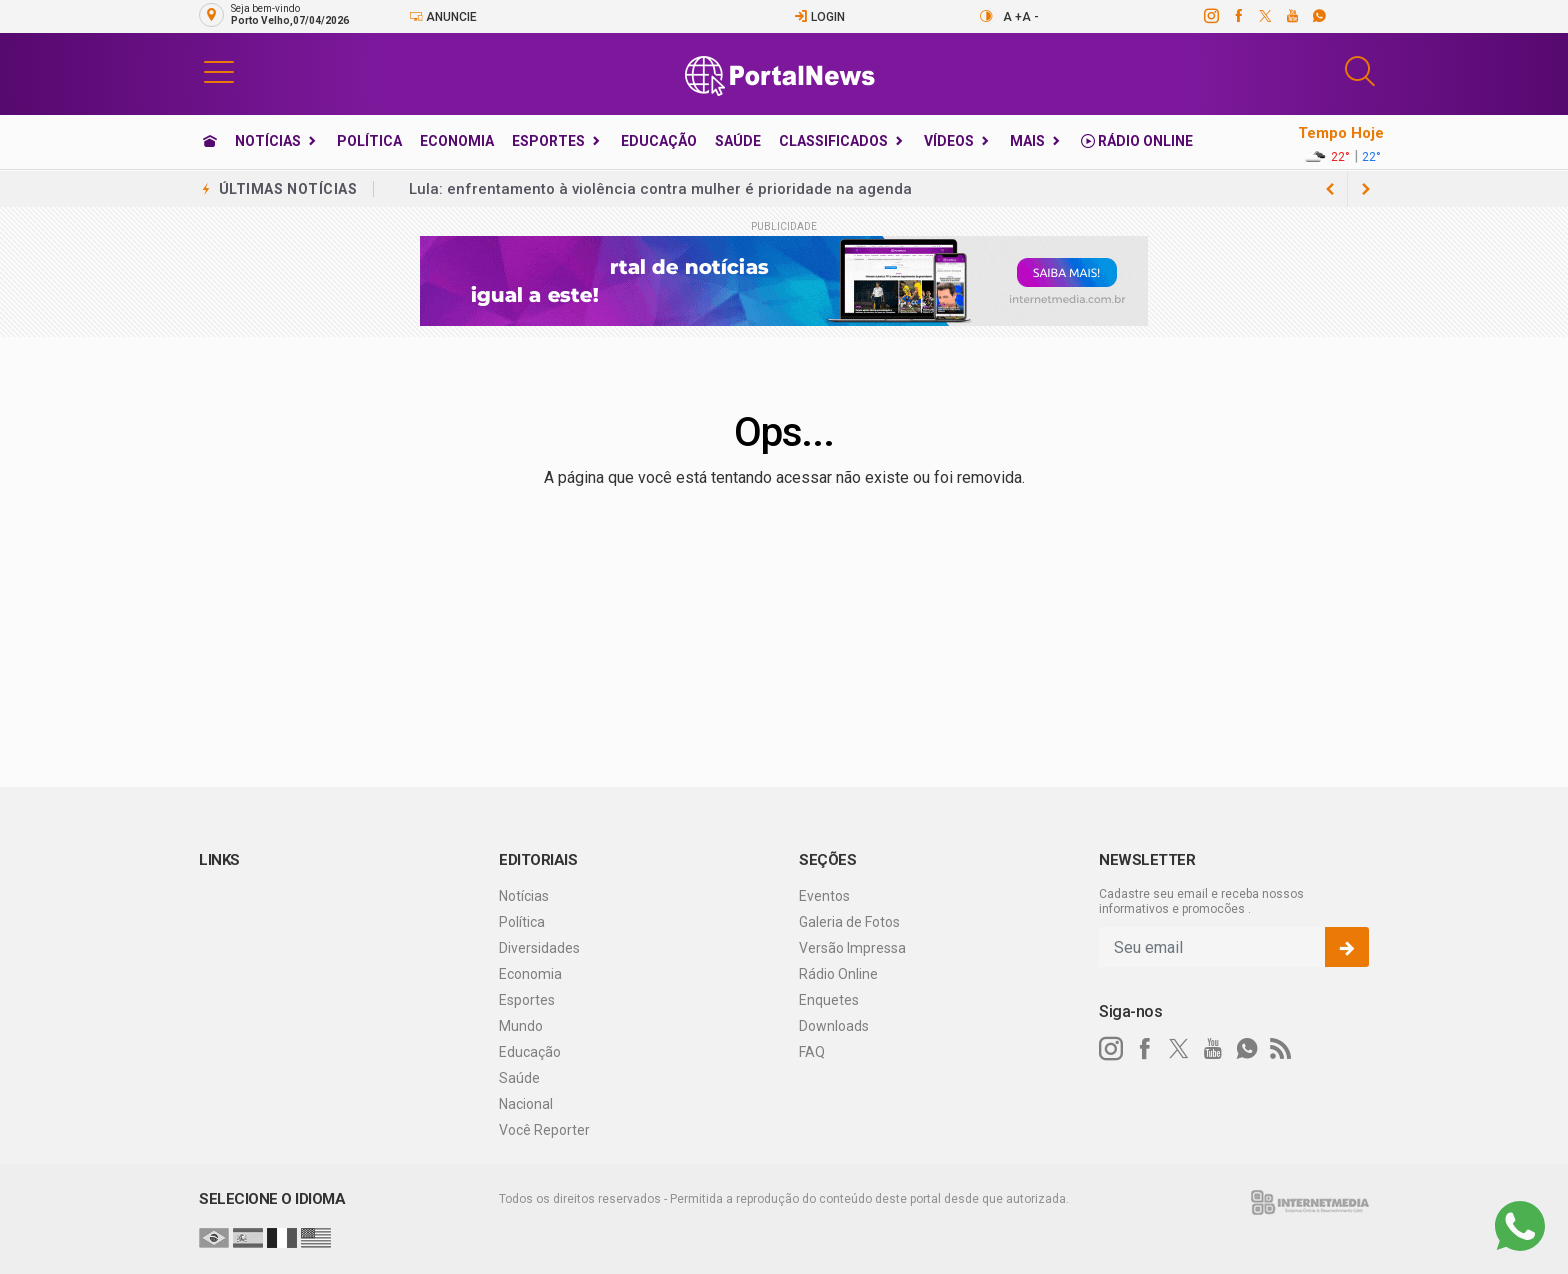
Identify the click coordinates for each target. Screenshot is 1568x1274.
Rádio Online (1137, 141)
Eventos (824, 896)
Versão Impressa (852, 948)
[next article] (1330, 189)
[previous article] (1366, 189)
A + (1012, 17)
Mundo (521, 1026)
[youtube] (1291, 16)
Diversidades (539, 948)
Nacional (526, 1104)
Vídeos (949, 141)
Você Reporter (544, 1130)
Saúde (738, 141)
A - (1030, 17)
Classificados (833, 141)
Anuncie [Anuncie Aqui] (443, 16)
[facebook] (1237, 16)
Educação (659, 141)
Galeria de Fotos (849, 922)
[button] (219, 71)
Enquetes (829, 1000)
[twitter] (1264, 16)
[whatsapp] (1318, 16)
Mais (1027, 141)
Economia (457, 141)
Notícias (268, 141)
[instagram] (1210, 16)
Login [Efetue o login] (819, 16)
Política (369, 141)
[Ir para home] (210, 141)
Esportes (548, 141)
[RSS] (1281, 1049)
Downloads (834, 1026)
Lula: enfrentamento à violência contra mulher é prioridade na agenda (660, 189)
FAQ (812, 1052)
